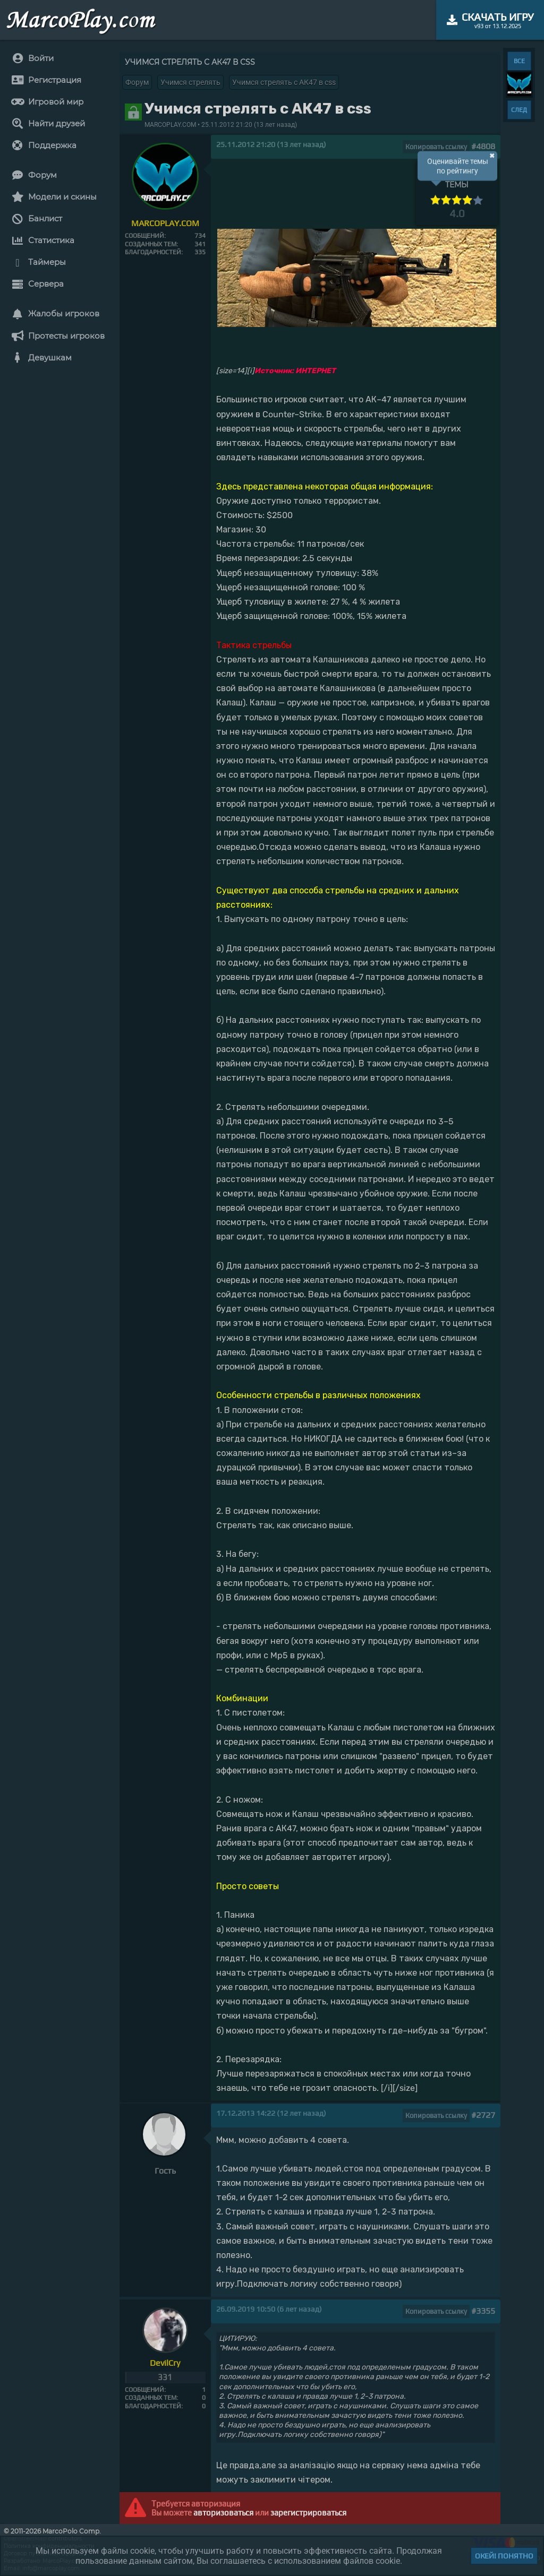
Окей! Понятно (504, 2556)
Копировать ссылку (436, 147)
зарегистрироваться (308, 2512)
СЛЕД (519, 110)
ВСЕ (519, 61)
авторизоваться (223, 2512)
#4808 (483, 146)
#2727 (483, 2115)
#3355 (483, 2311)
